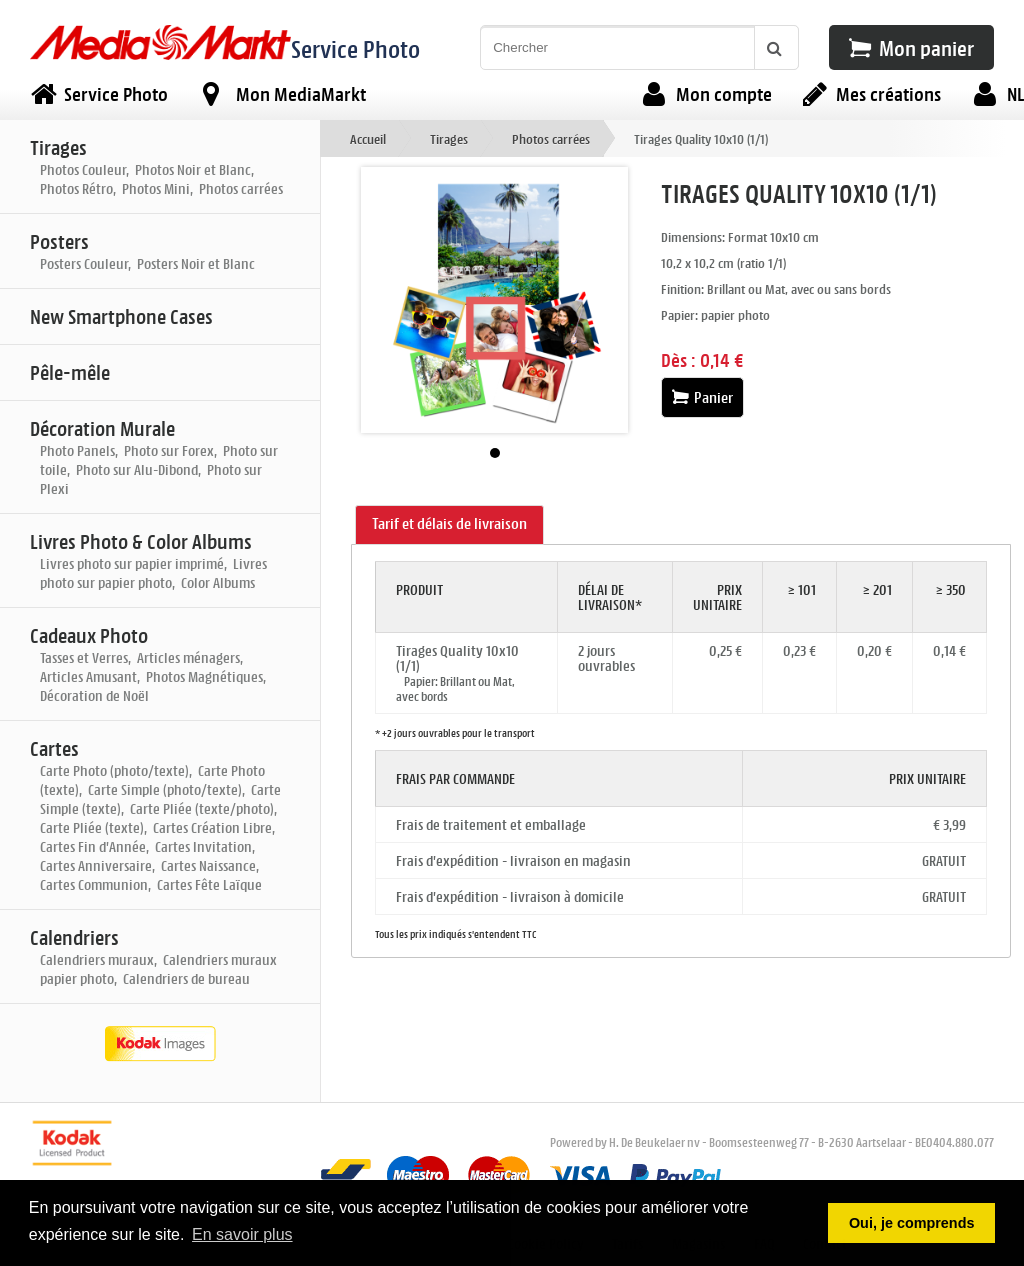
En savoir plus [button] (242, 1234)
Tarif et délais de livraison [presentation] (449, 523)
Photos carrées (551, 138)
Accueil (368, 138)
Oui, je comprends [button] (912, 1223)
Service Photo (355, 48)
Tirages (449, 138)
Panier (702, 397)
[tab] (449, 525)
